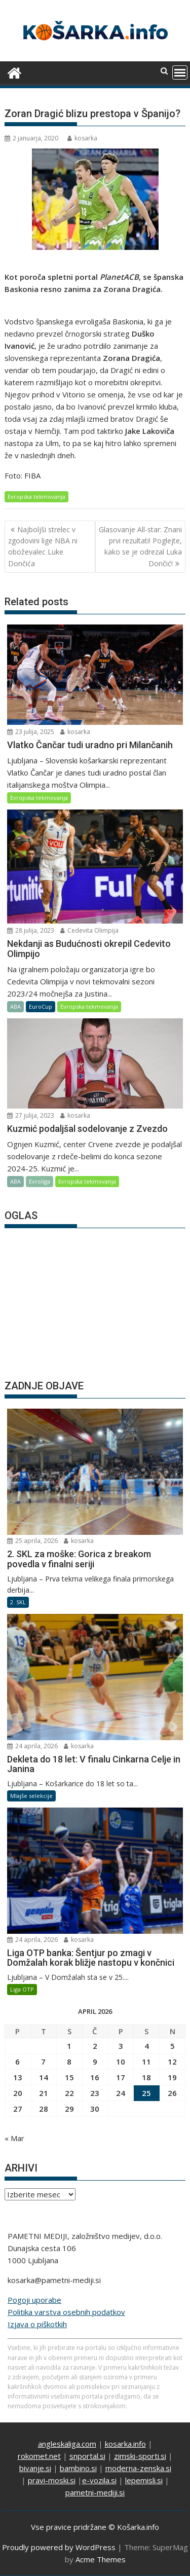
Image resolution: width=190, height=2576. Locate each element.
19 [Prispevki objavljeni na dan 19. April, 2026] (172, 2077)
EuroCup (40, 1006)
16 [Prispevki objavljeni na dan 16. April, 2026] (94, 2077)
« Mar (14, 2138)
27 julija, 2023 (30, 1115)
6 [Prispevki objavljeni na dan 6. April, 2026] (17, 2061)
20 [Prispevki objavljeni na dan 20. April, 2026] (17, 2093)
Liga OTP (22, 1989)
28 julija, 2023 (30, 930)
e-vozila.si (99, 2480)
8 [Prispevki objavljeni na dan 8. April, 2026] (69, 2061)
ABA (15, 1006)
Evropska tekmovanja (36, 496)
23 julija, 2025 (30, 731)
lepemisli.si (144, 2480)
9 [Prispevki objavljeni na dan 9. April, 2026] (95, 2061)
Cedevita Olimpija (89, 930)
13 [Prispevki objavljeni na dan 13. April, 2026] (17, 2077)
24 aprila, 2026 (32, 1746)
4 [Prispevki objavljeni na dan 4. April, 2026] (146, 2046)
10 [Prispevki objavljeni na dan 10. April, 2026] (120, 2061)
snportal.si (87, 2456)
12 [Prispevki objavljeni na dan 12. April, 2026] (172, 2061)
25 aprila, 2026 (32, 1540)
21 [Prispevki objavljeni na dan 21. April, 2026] (43, 2093)
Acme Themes (100, 2559)
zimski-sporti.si (140, 2456)
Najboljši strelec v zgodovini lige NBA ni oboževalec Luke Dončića (43, 546)
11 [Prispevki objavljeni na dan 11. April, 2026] (146, 2061)
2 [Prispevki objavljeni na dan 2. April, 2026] (95, 2046)
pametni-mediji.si (95, 2492)
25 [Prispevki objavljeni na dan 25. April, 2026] (146, 2093)
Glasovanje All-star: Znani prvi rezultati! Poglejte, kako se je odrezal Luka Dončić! (140, 546)
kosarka (82, 138)
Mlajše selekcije (31, 1795)
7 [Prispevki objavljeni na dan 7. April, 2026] (43, 2061)
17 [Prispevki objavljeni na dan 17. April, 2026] (120, 2077)
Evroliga (39, 1181)
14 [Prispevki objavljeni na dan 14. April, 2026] (43, 2077)
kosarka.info (125, 2444)
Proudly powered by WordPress (59, 2547)
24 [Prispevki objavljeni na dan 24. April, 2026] (120, 2093)
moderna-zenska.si (138, 2468)
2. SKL (18, 1602)
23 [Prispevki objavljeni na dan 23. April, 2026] (94, 2093)
